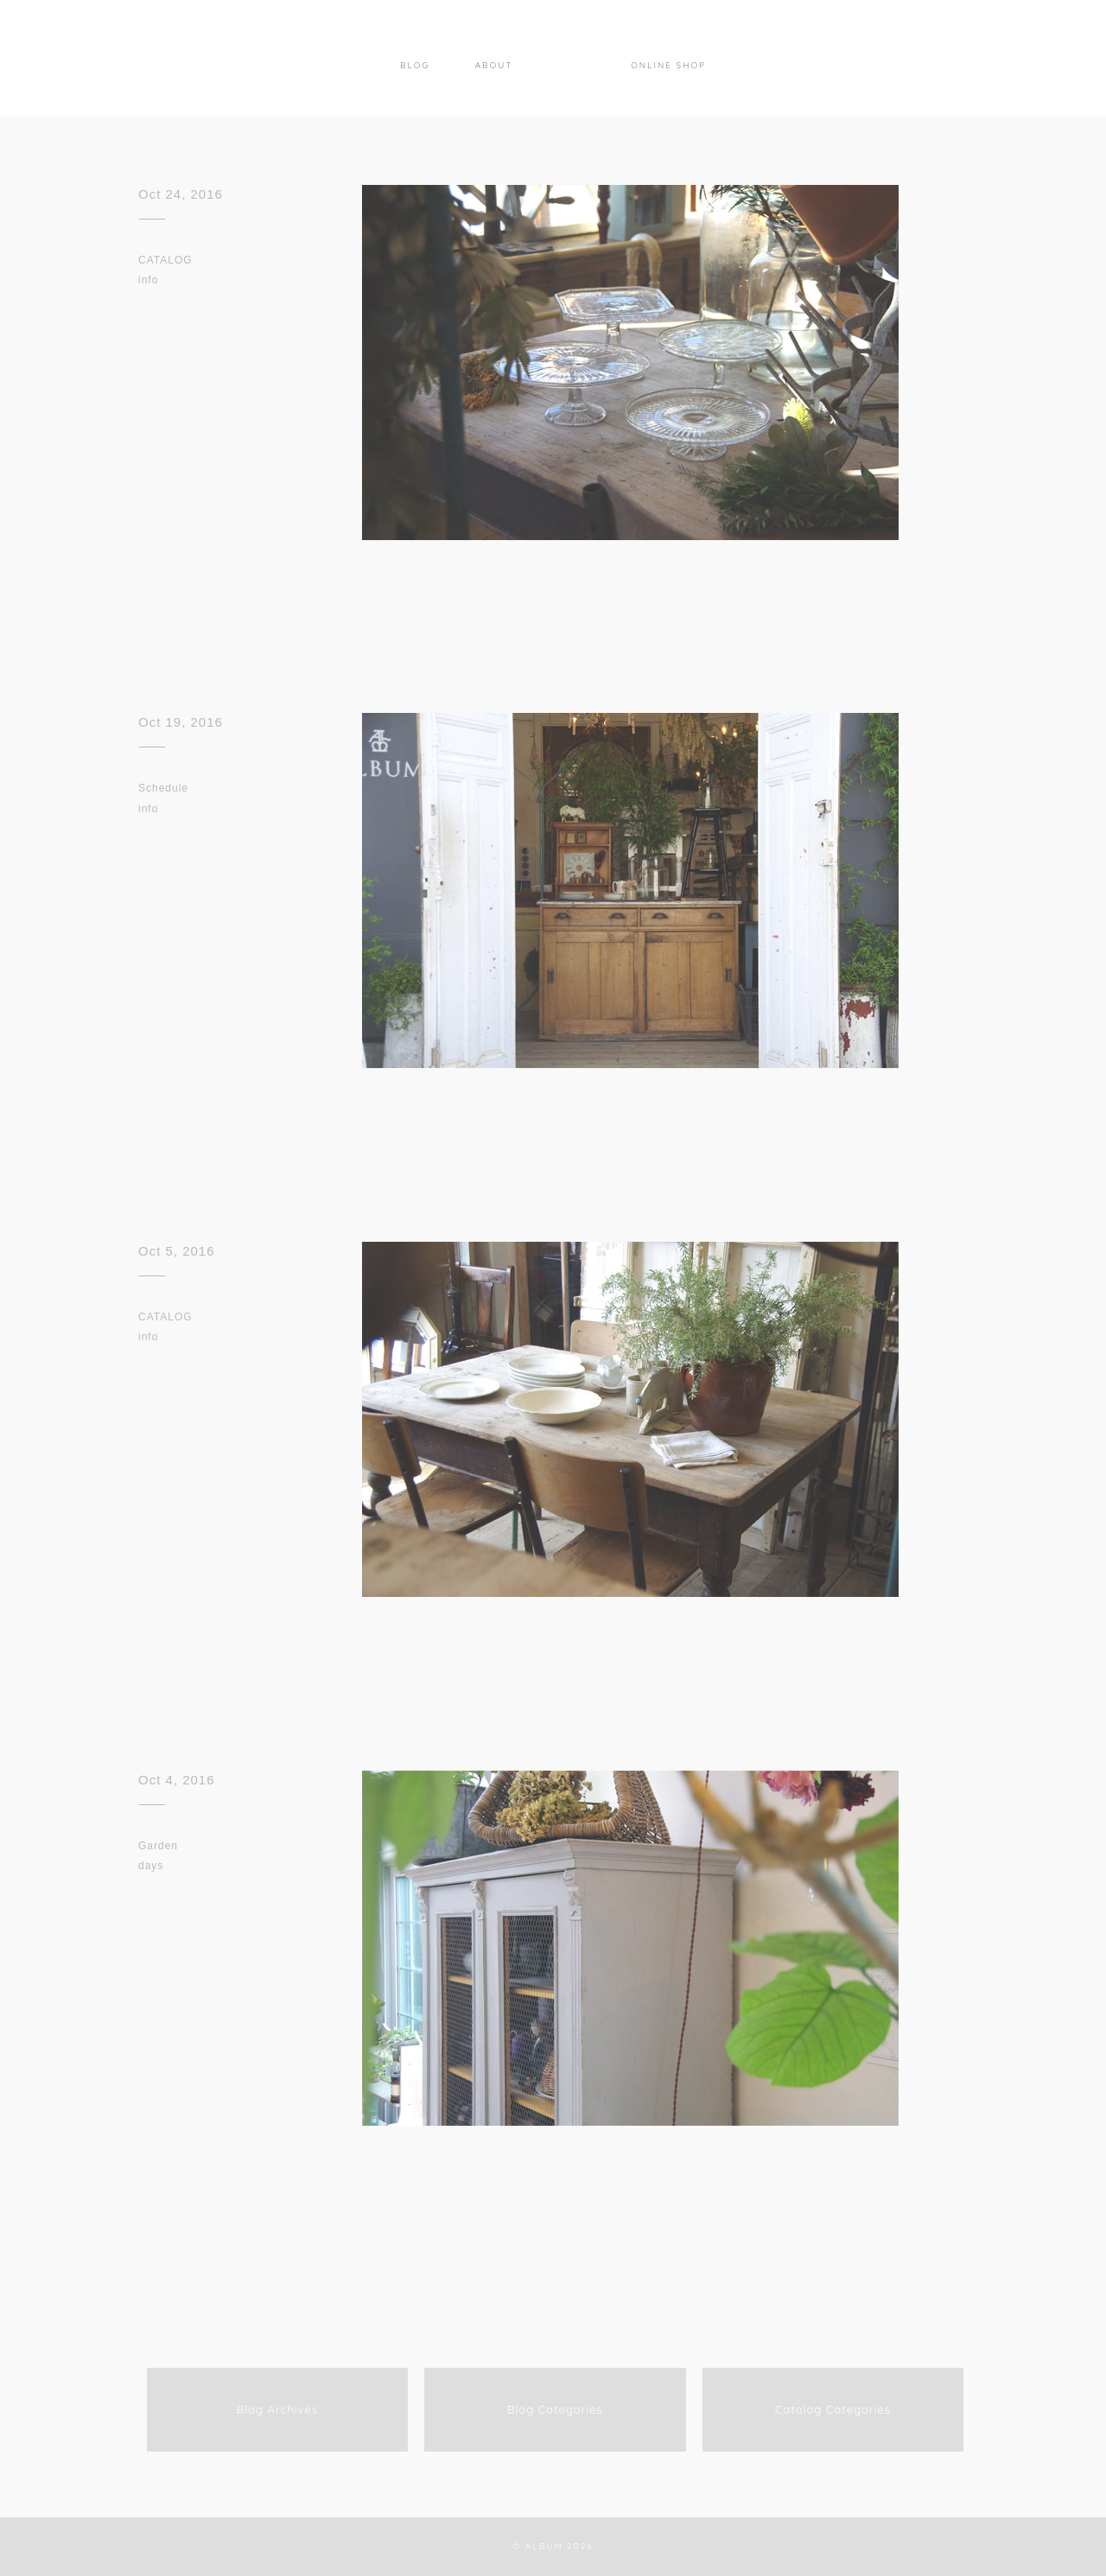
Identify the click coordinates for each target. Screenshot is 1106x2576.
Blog (414, 65)
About (494, 65)
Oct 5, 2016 (176, 1250)
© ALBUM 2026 (553, 2546)
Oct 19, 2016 (180, 722)
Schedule (163, 788)
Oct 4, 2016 (176, 1779)
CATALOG (165, 260)
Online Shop (668, 65)
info (148, 280)
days (150, 1866)
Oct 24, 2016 (180, 194)
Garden (158, 1846)
